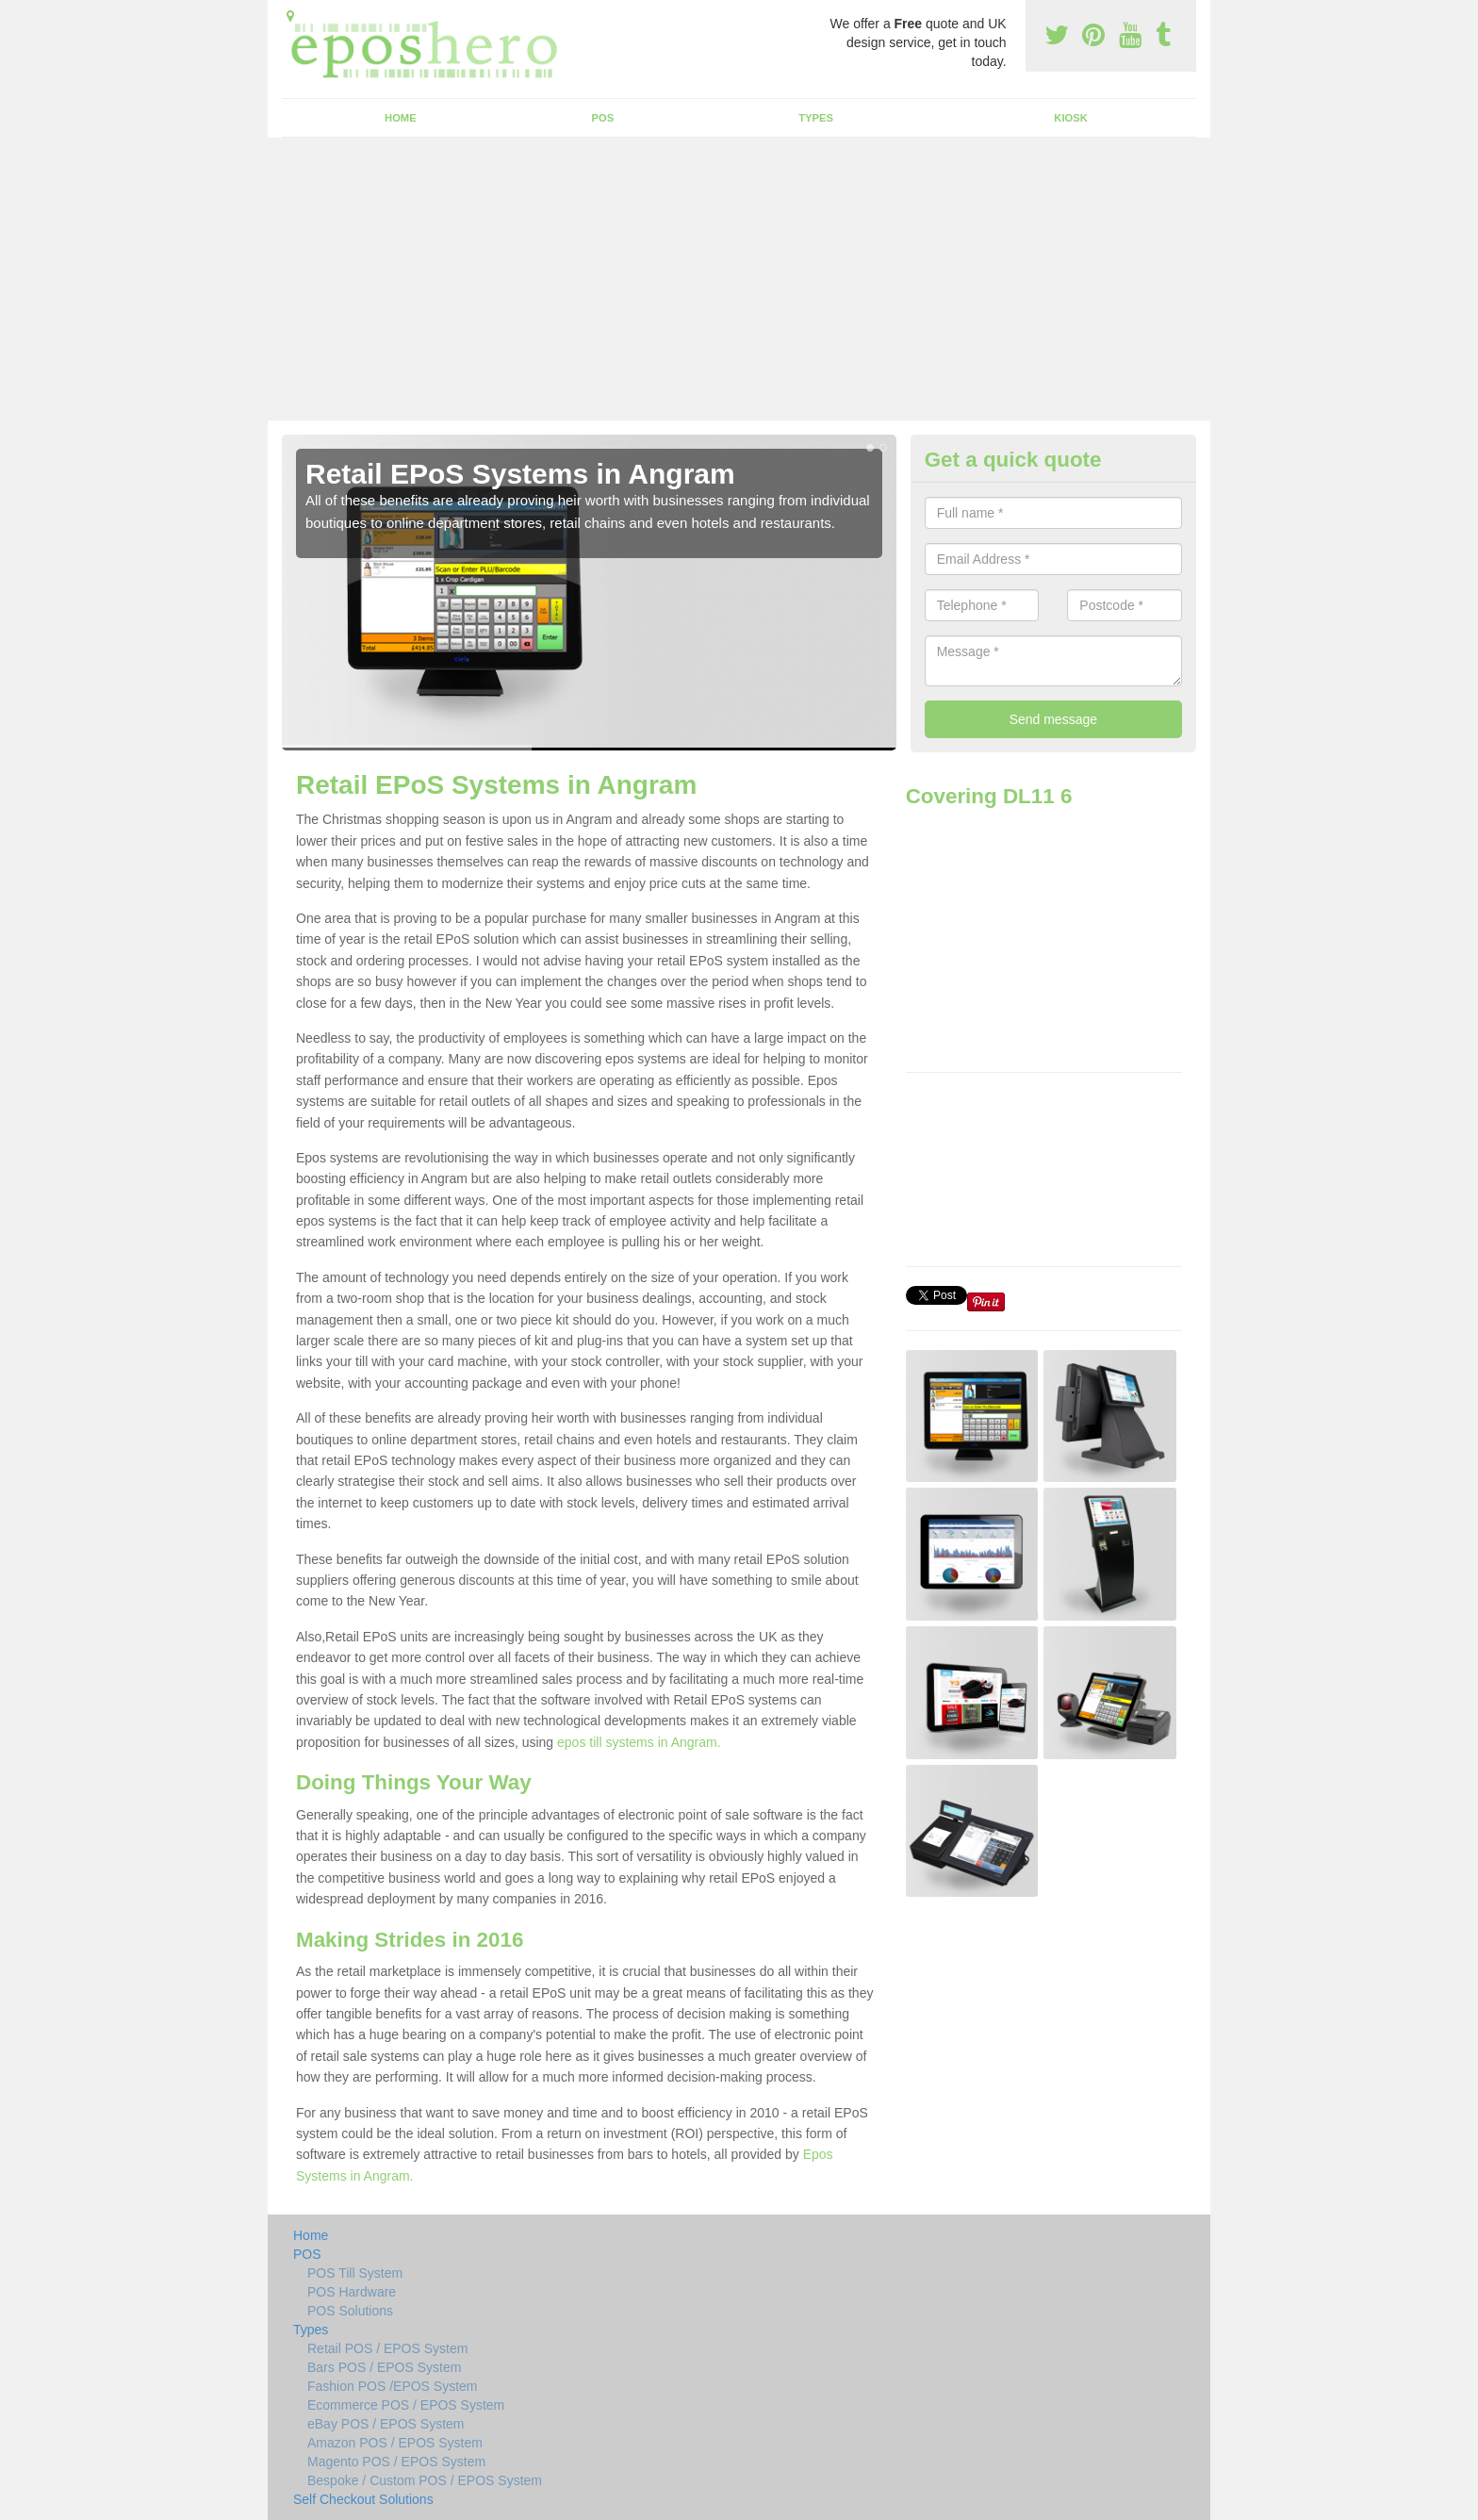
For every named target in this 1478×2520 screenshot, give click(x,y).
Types (815, 118)
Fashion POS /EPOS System (392, 2386)
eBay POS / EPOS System (386, 2423)
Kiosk (1070, 118)
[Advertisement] (739, 279)
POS (603, 118)
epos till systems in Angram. (639, 1742)
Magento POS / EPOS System (396, 2461)
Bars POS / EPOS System (384, 2367)
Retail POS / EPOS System (387, 2348)
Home (401, 118)
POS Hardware (351, 2291)
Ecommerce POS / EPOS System (405, 2405)
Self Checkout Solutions (363, 2499)
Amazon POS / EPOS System (395, 2442)
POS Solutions (350, 2310)
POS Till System (354, 2273)
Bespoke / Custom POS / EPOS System (424, 2480)
